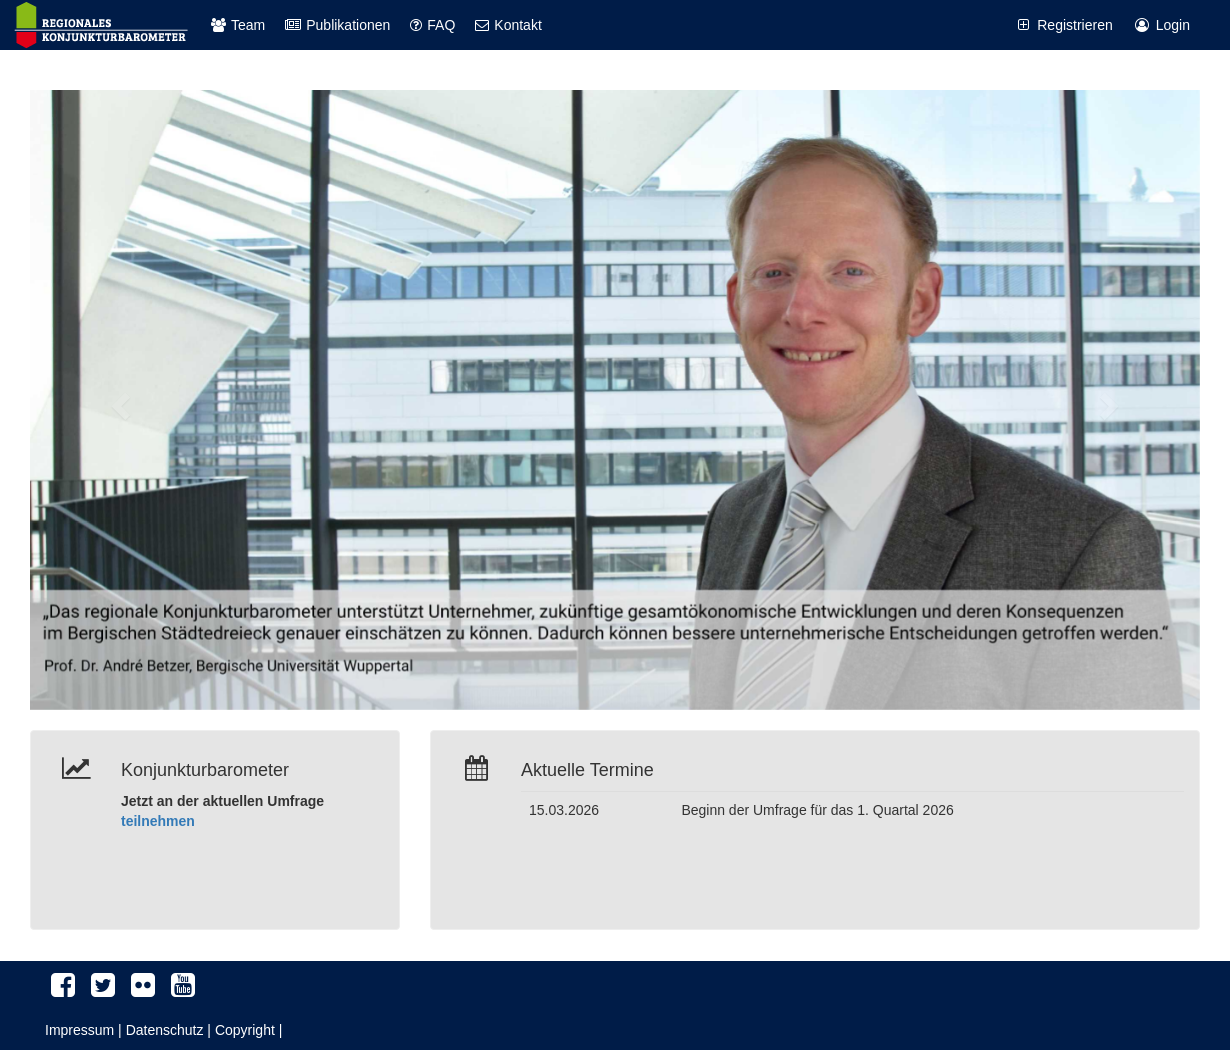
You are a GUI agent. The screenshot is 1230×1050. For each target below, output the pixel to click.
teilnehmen (158, 821)
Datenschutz (165, 1030)
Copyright (245, 1030)
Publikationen (337, 25)
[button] (118, 400)
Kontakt (508, 25)
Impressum (79, 1030)
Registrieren (1063, 25)
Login (1161, 25)
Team (238, 25)
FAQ (432, 25)
